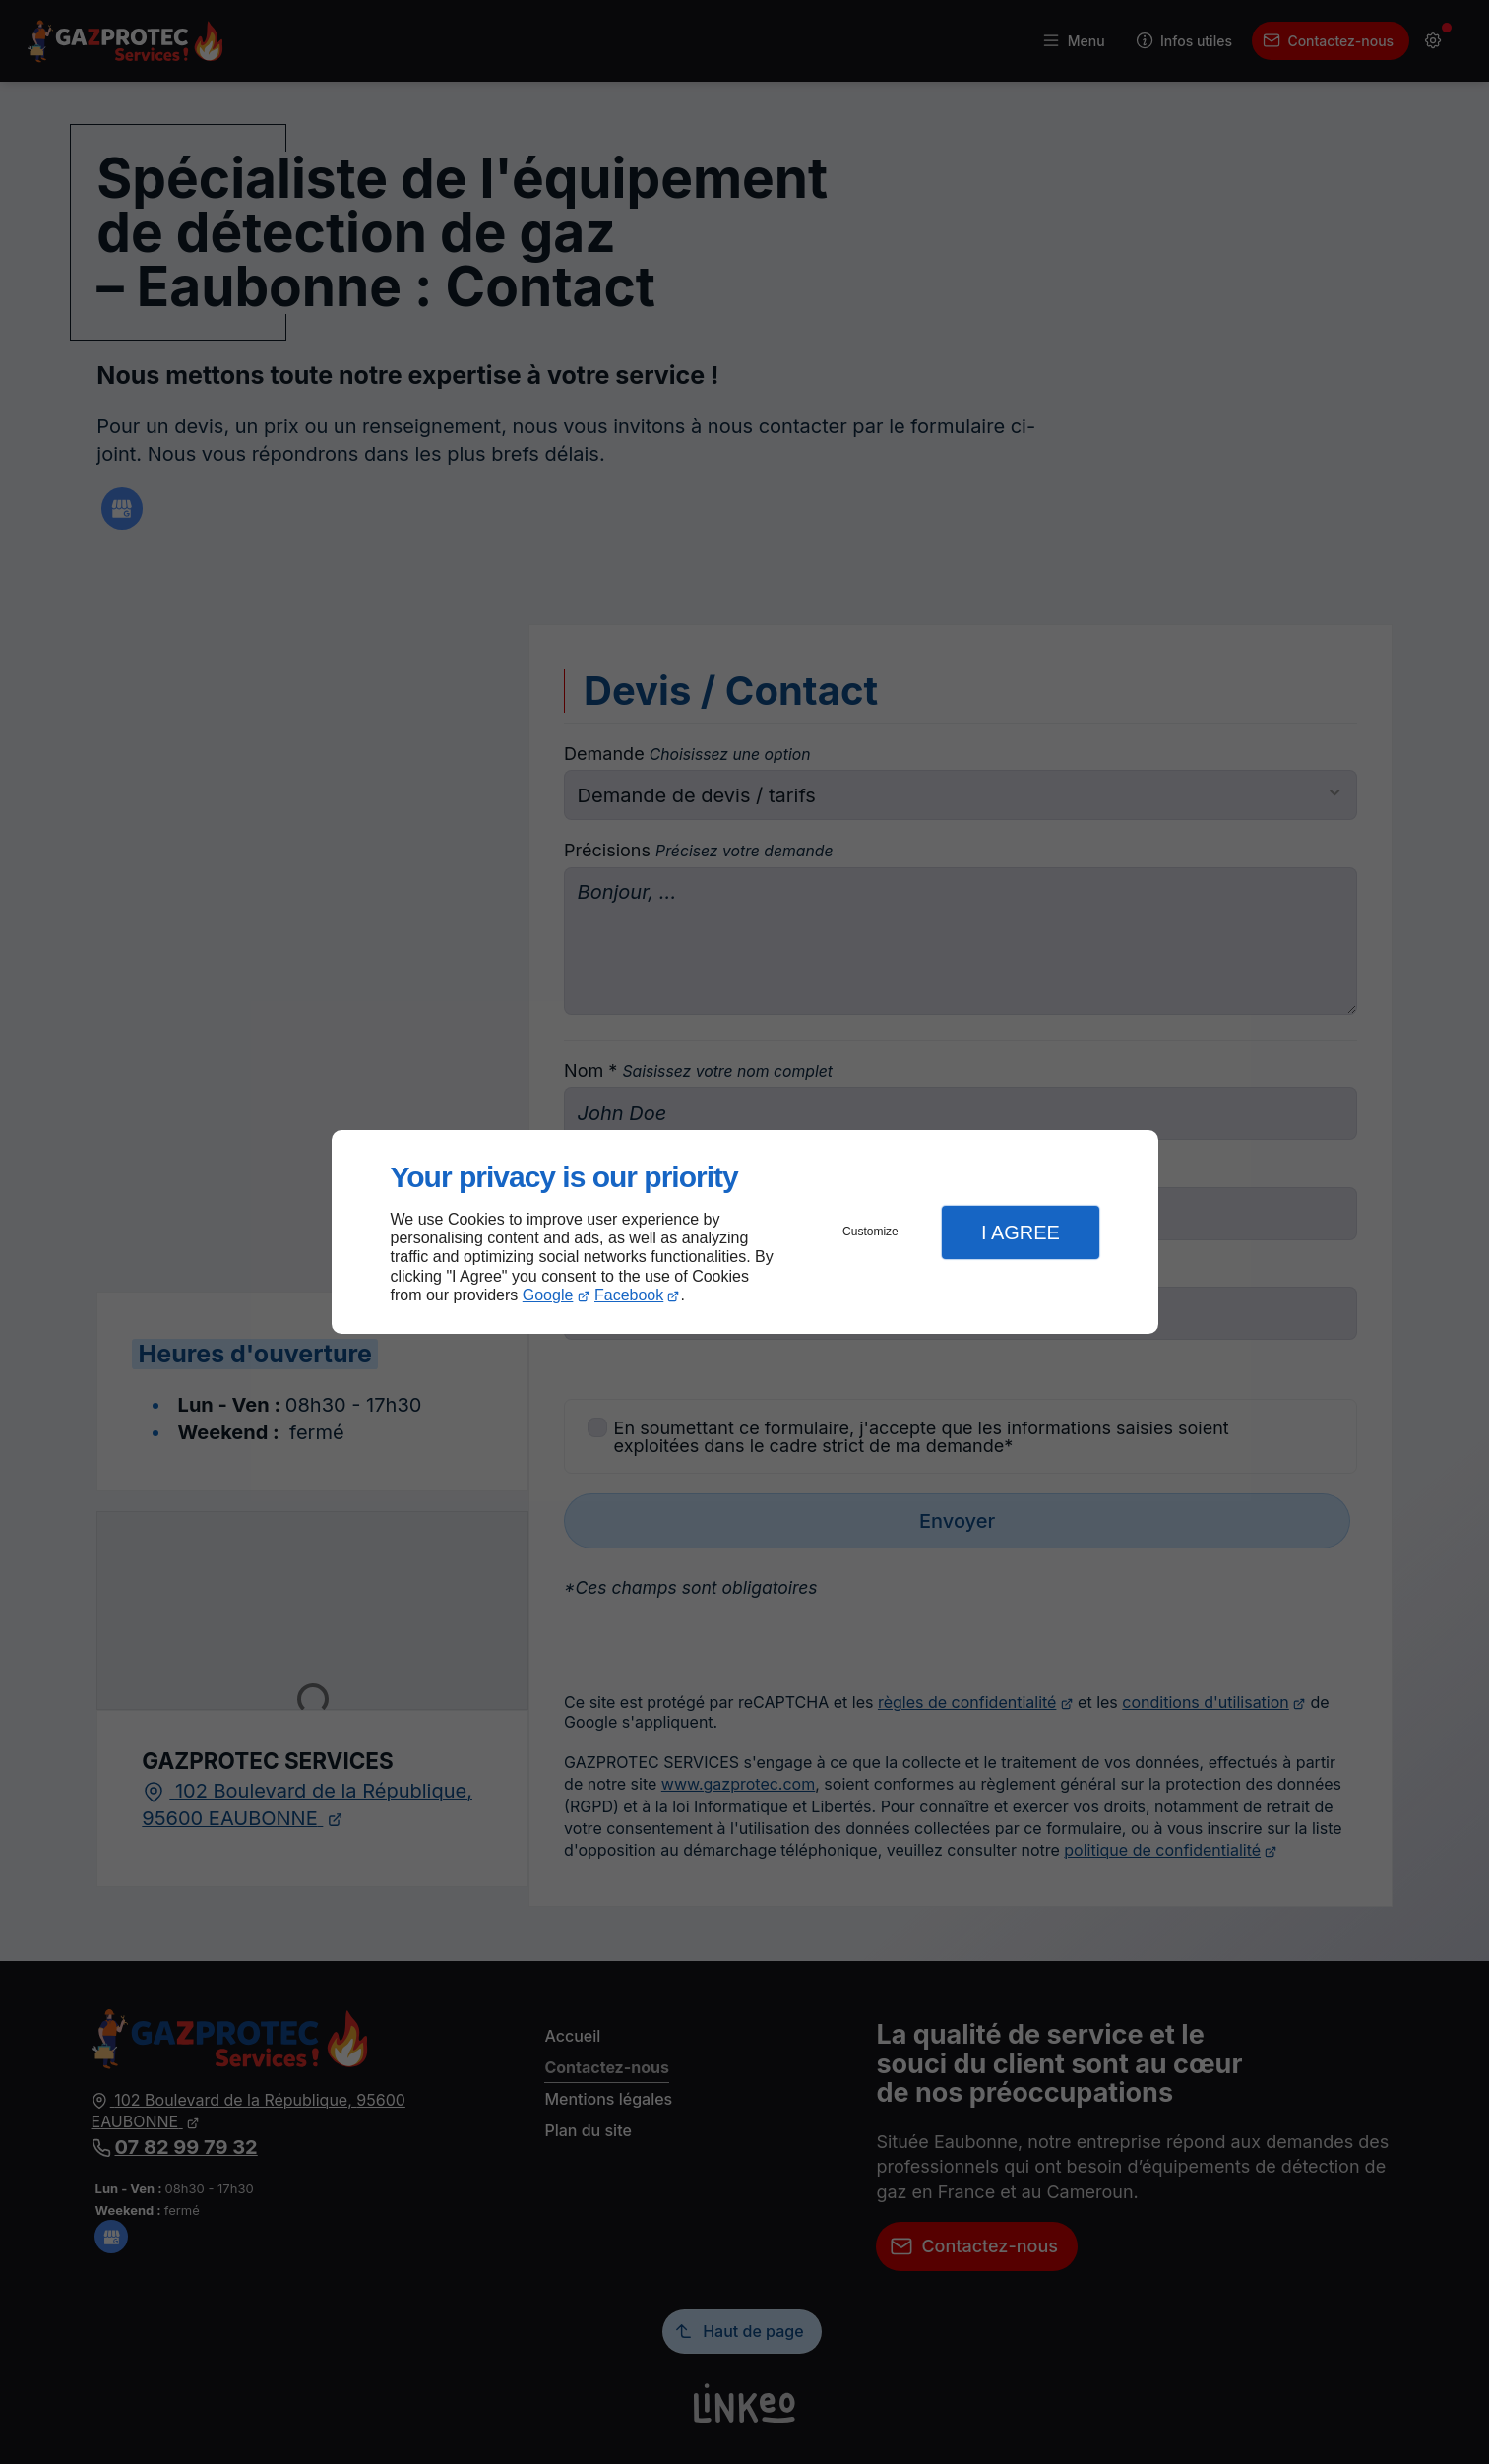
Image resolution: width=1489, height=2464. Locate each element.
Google (548, 1295)
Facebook (628, 1295)
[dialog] (745, 1232)
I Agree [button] (1020, 1232)
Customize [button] (870, 1231)
